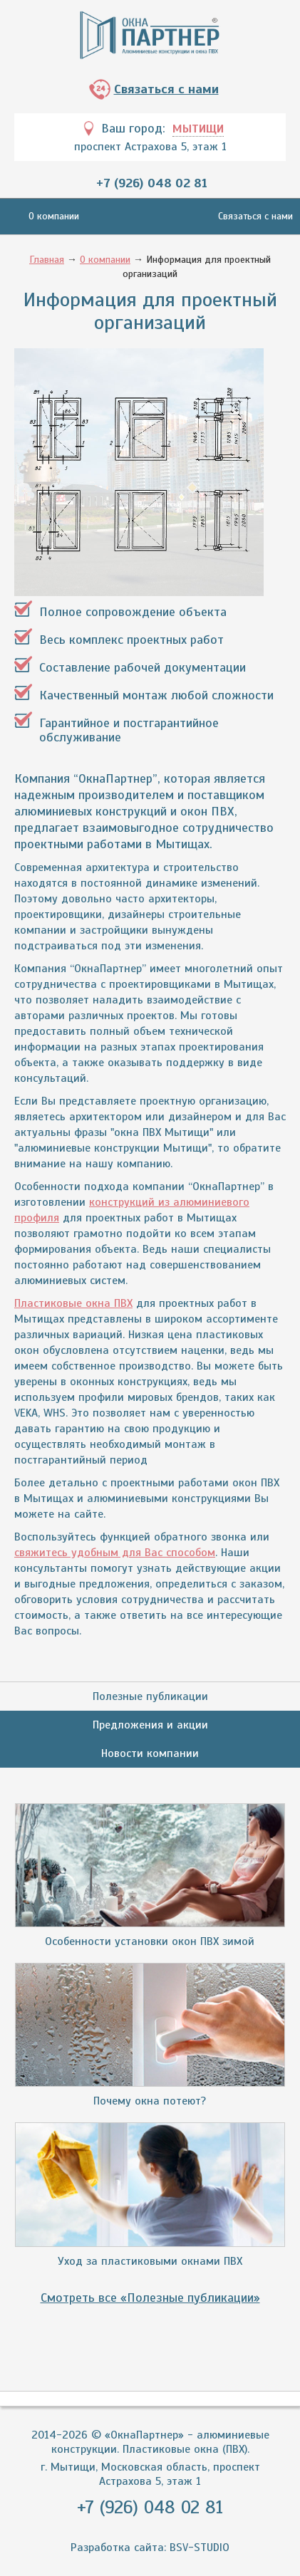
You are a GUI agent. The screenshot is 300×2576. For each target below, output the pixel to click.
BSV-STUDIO (199, 2547)
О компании (54, 216)
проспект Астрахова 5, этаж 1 (150, 147)
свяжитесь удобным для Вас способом (114, 1552)
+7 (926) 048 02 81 (151, 183)
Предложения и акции (150, 1725)
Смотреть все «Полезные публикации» (150, 2297)
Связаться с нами (166, 89)
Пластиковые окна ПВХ (73, 1303)
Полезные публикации (150, 1696)
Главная (46, 260)
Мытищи (198, 129)
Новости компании (150, 1753)
